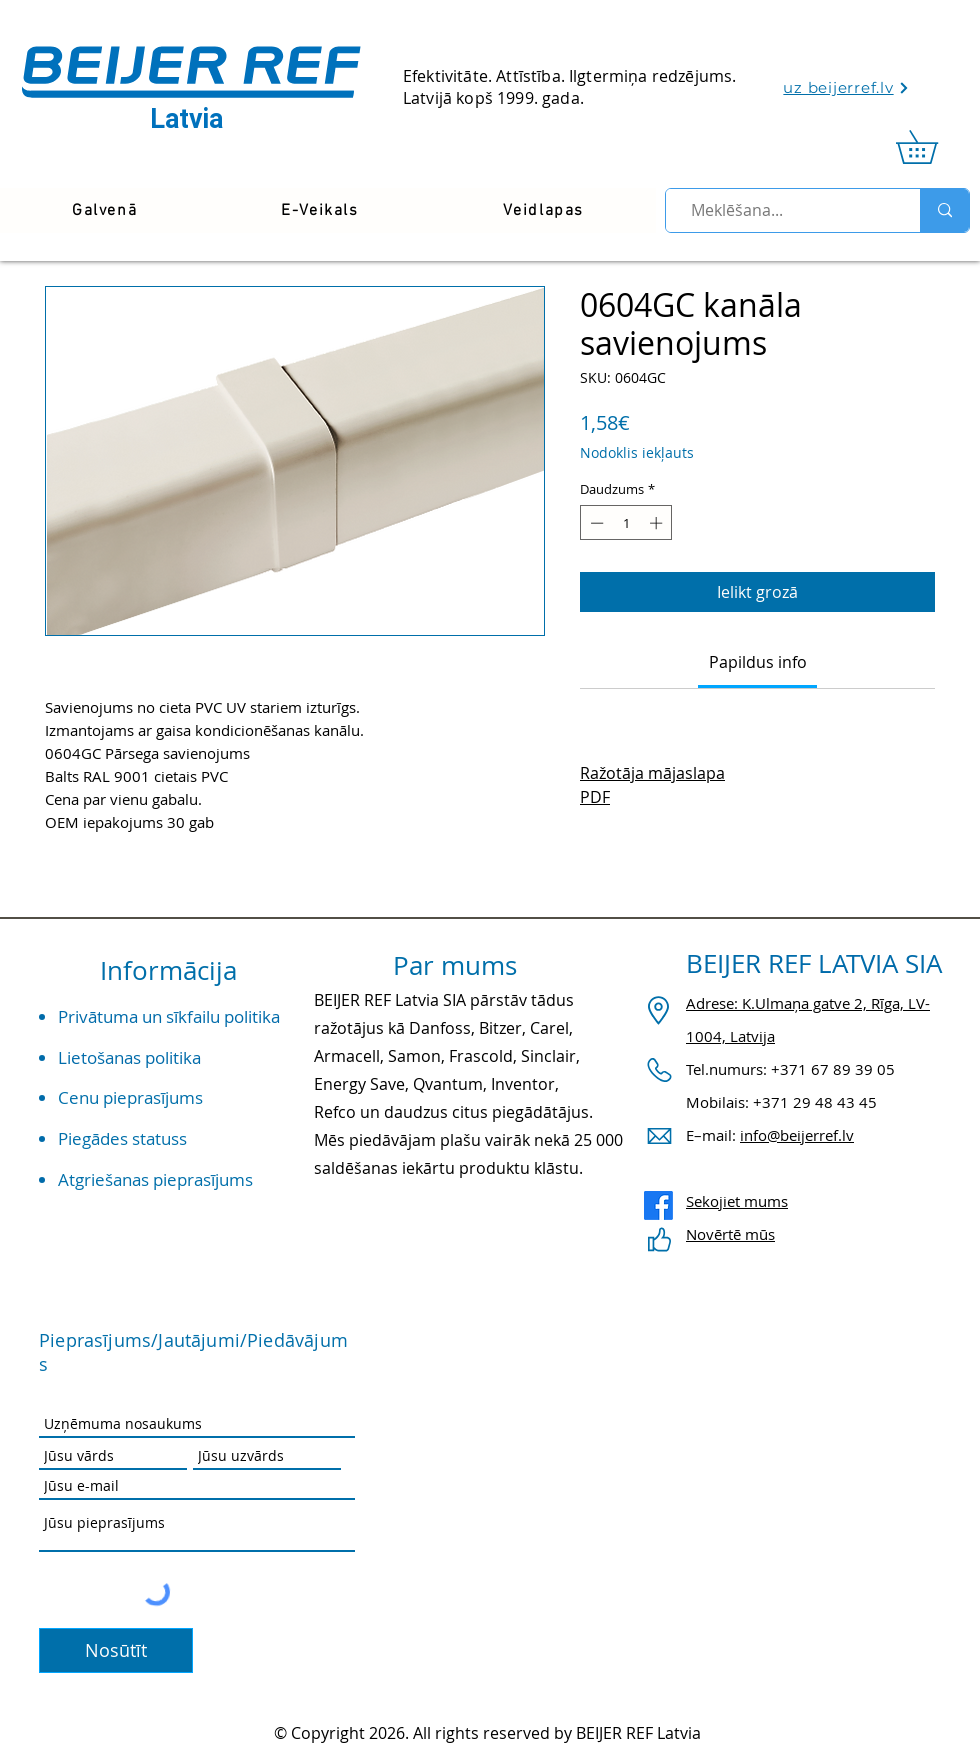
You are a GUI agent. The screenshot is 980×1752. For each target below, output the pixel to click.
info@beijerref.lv (797, 1135)
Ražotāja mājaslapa (652, 773)
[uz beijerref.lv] (846, 87)
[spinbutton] (626, 523)
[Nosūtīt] (116, 1650)
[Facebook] (658, 1205)
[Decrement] (595, 523)
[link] (933, 147)
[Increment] (658, 523)
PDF (595, 797)
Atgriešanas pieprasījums (155, 1179)
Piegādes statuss (122, 1138)
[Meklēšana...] (784, 210)
